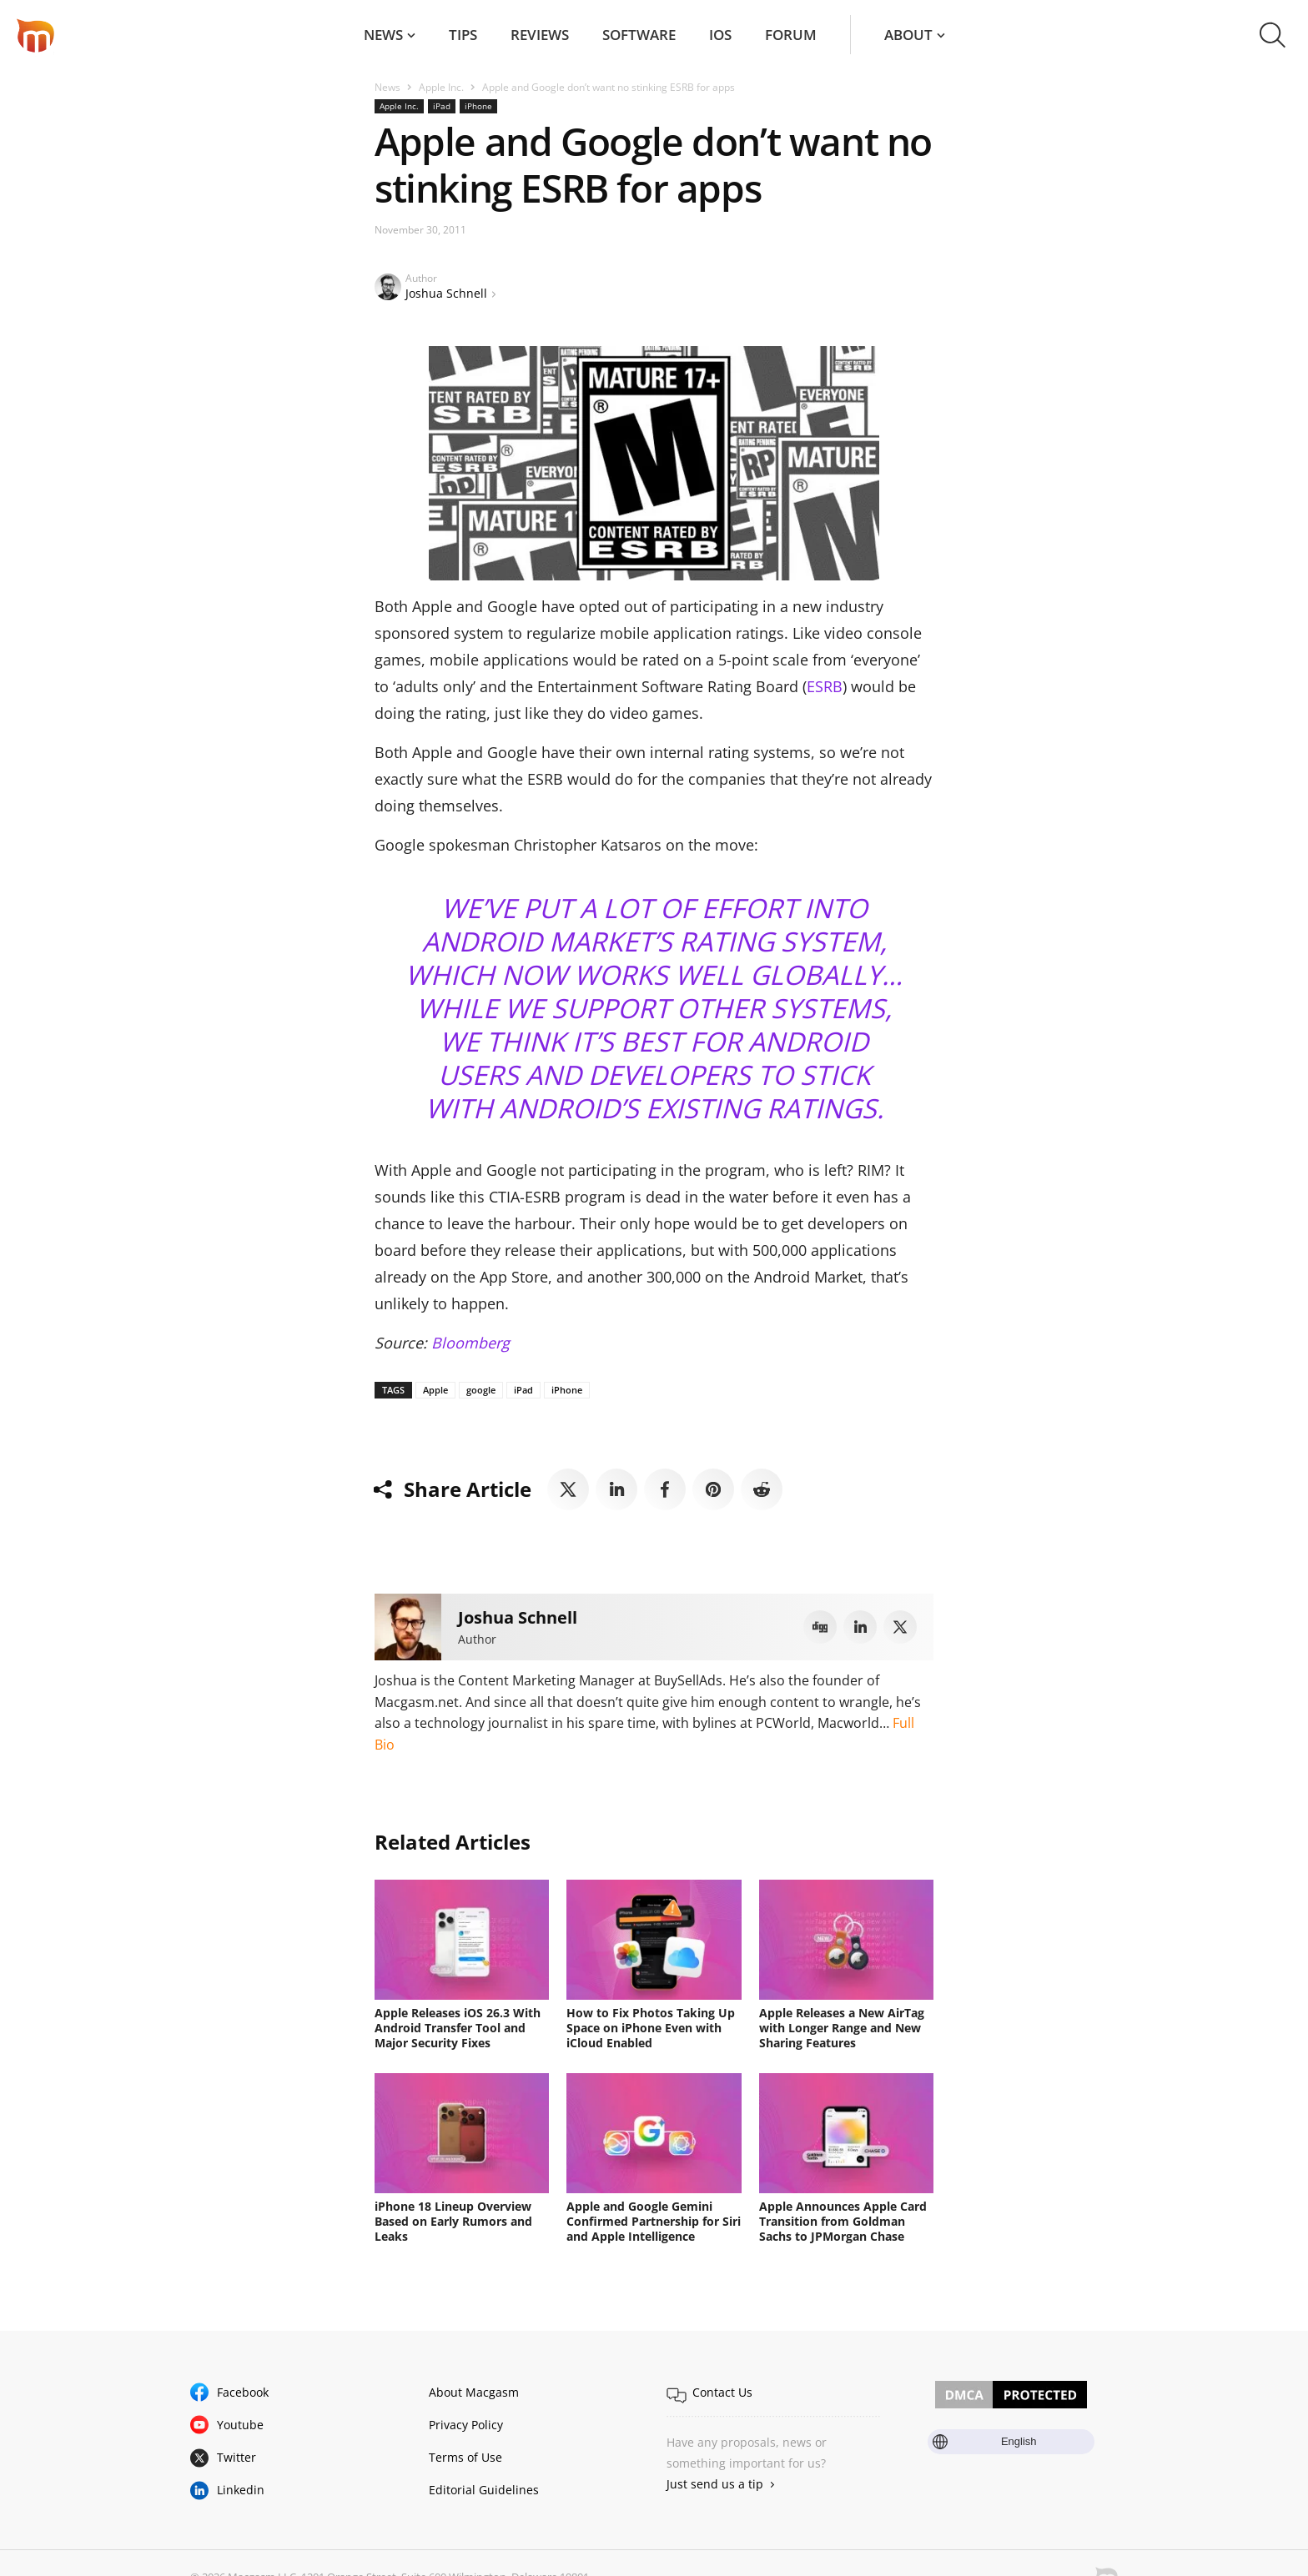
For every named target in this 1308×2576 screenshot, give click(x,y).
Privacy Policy (466, 2425)
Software (639, 34)
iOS (720, 34)
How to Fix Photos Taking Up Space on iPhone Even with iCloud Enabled (650, 2028)
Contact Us (722, 2392)
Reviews (540, 34)
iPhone (478, 106)
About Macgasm (474, 2392)
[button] (1272, 35)
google (481, 1389)
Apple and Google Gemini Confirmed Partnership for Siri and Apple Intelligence (653, 2221)
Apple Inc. (441, 87)
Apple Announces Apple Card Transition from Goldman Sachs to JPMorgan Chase (843, 2221)
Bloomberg (470, 1343)
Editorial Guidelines (484, 2490)
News (383, 34)
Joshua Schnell (446, 293)
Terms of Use (465, 2457)
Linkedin (240, 2490)
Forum (791, 34)
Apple (435, 1389)
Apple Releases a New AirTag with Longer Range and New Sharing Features (841, 2028)
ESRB (825, 686)
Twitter (236, 2457)
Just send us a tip (715, 2484)
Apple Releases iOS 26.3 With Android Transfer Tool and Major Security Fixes (458, 2028)
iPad (441, 106)
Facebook (243, 2392)
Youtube (240, 2425)
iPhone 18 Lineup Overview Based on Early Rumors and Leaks (453, 2221)
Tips (463, 34)
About (908, 34)
